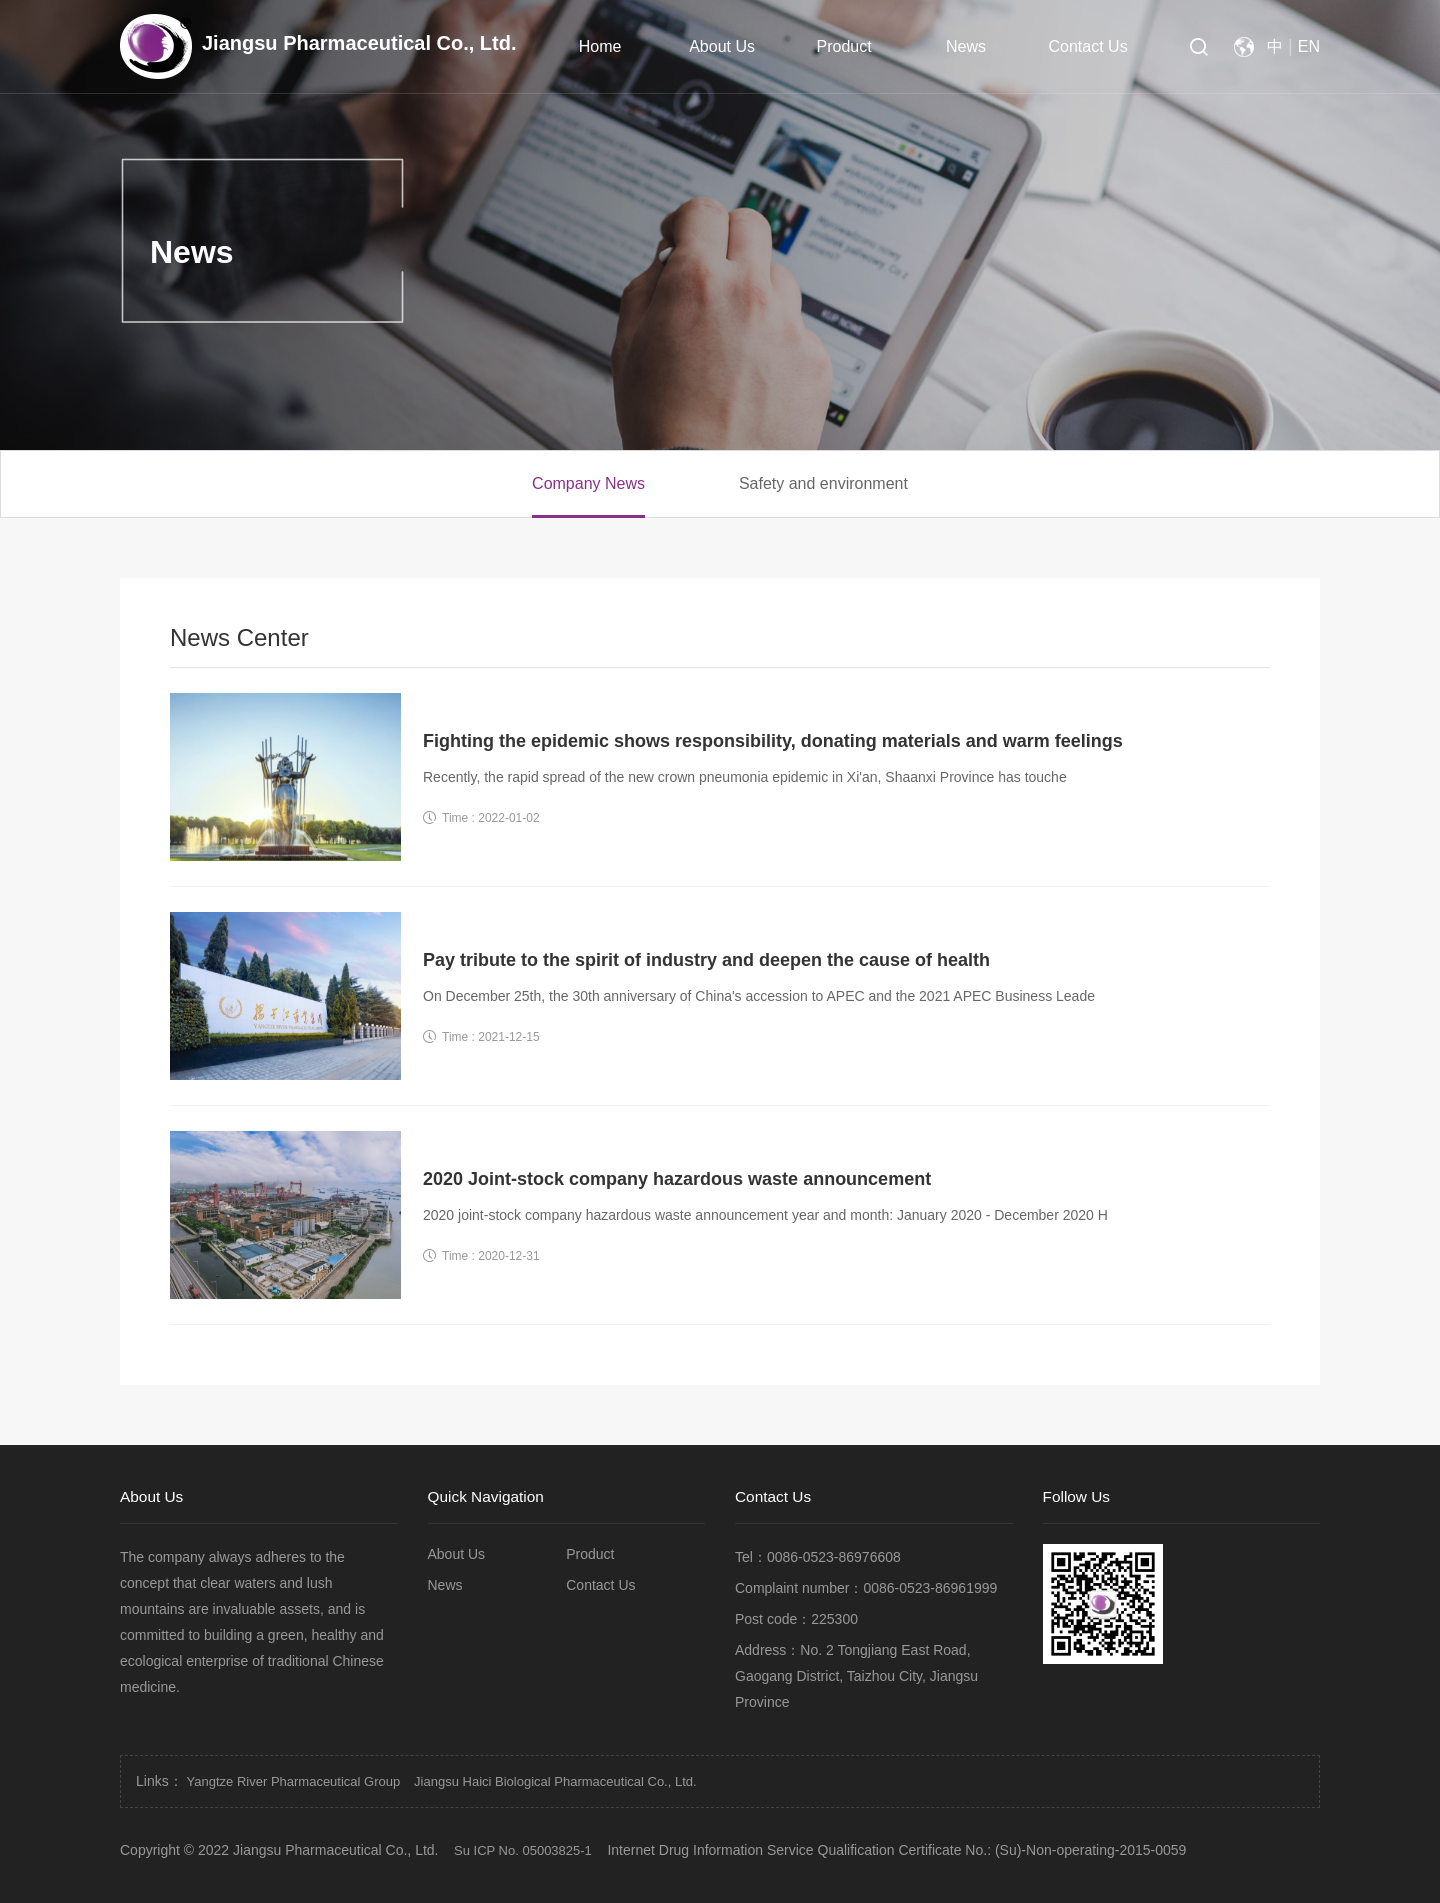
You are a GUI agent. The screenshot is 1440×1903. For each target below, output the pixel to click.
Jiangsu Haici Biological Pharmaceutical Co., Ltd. (555, 1781)
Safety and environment (823, 483)
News (966, 46)
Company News (588, 483)
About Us (722, 46)
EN (1309, 46)
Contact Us (1088, 46)
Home (600, 46)
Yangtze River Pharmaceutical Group (294, 1781)
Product (844, 46)
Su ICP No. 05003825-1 (523, 1850)
